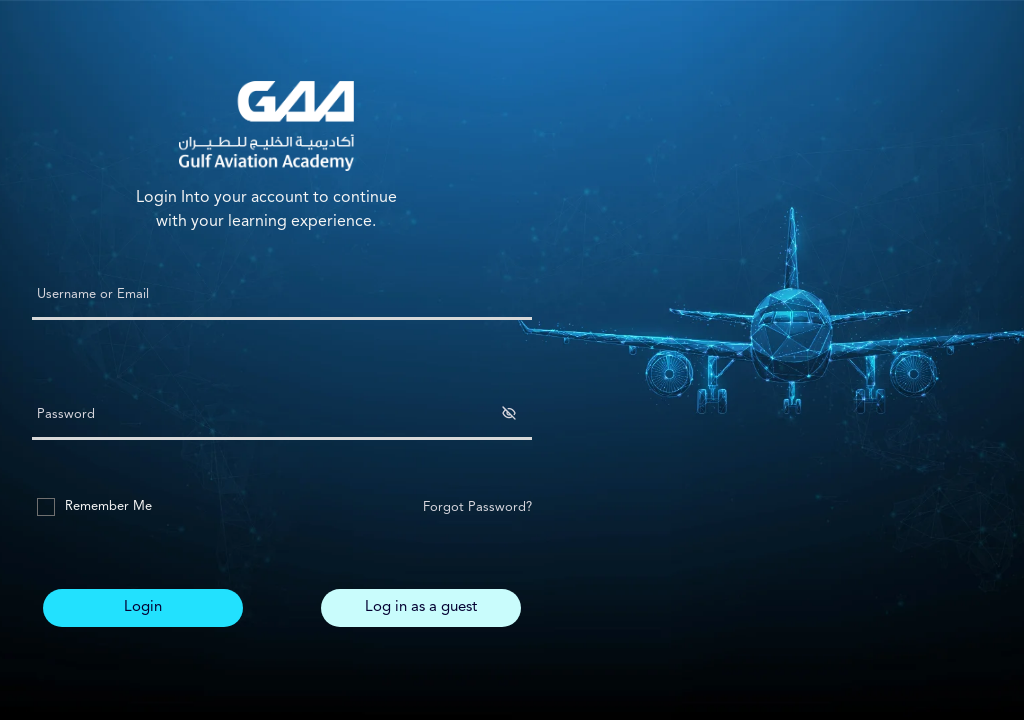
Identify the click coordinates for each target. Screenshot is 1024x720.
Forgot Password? (477, 507)
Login (143, 607)
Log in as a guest (421, 607)
